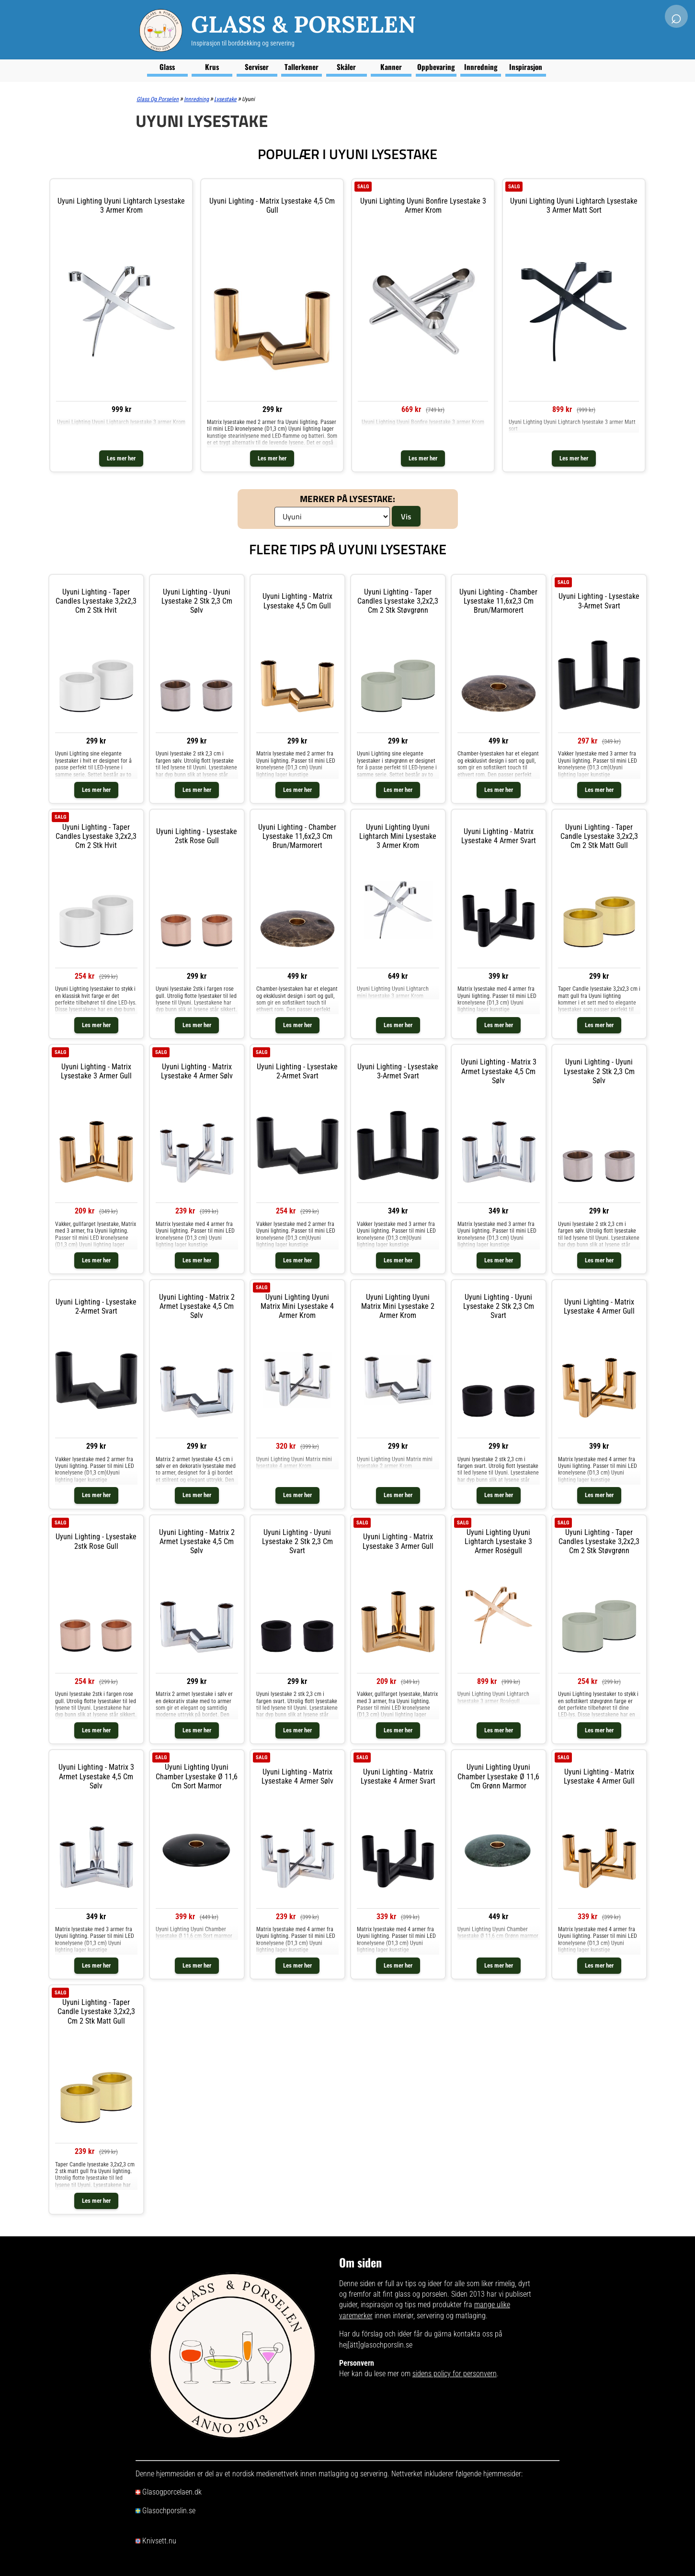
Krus (212, 66)
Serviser (257, 66)
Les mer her (121, 458)
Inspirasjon (525, 66)
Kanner (391, 66)
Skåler (346, 66)
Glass (167, 66)
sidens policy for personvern (454, 2373)
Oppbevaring (436, 66)
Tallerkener (302, 66)
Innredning (481, 66)
